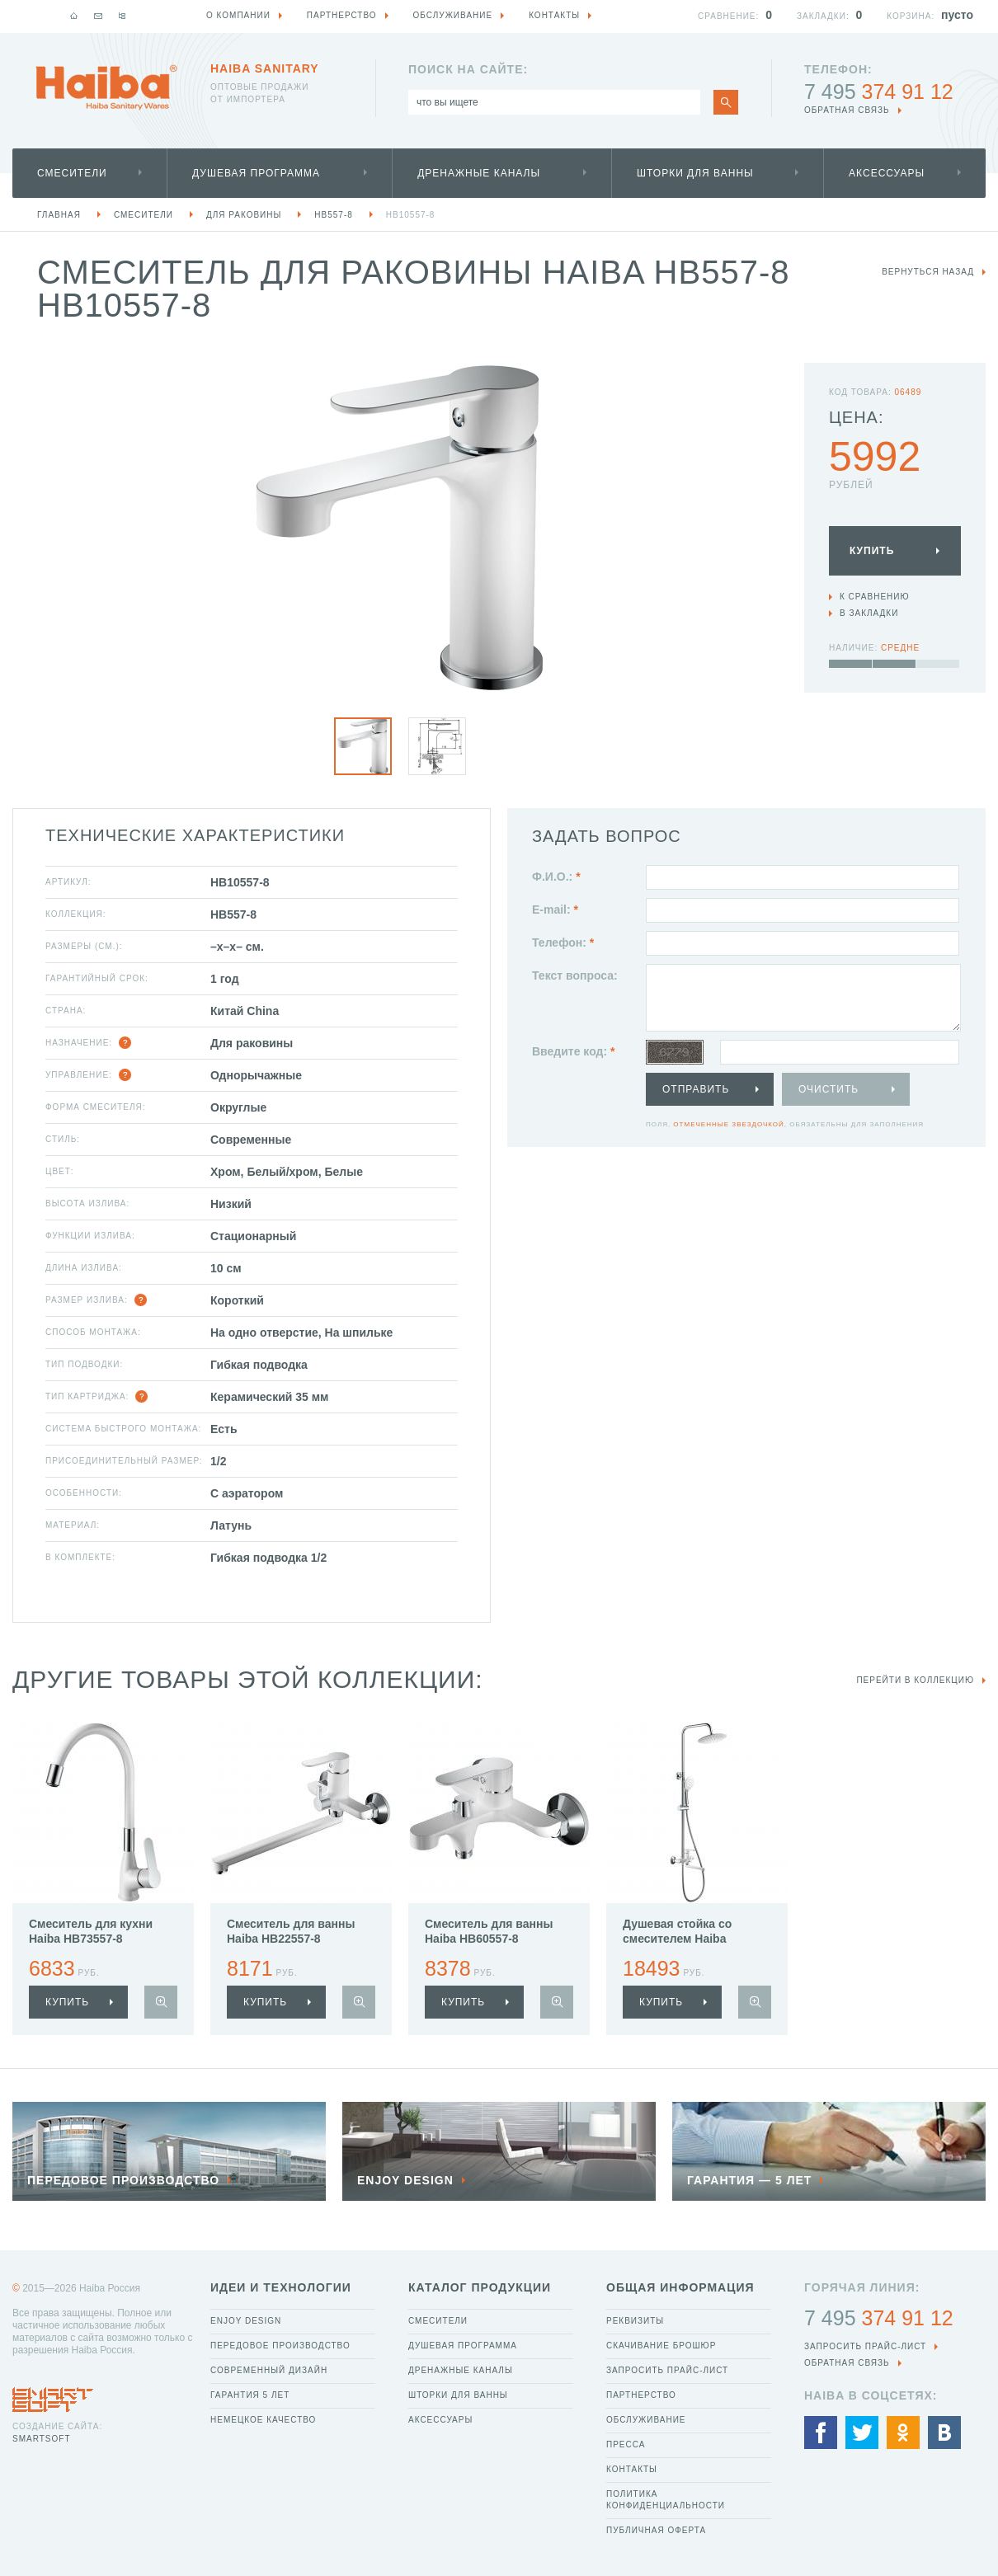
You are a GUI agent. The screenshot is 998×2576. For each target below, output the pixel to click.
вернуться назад (928, 271)
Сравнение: (728, 16)
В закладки (869, 613)
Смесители (72, 173)
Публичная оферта (656, 2530)
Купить (872, 551)
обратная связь (847, 110)
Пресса (625, 2444)
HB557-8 (333, 214)
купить (67, 2002)
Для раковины (243, 214)
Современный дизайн (268, 2370)
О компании (238, 15)
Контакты (631, 2469)
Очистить (828, 1089)
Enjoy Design (245, 2320)
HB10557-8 (410, 214)
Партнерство (641, 2395)
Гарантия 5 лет (250, 2395)
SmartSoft (41, 2438)
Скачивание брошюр (661, 2345)
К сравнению (875, 596)
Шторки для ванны (695, 173)
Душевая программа (256, 173)
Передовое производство (280, 2345)
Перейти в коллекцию (915, 1680)
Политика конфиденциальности (665, 2499)
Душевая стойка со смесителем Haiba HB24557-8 (677, 1938)
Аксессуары (887, 173)
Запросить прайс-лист (667, 2370)
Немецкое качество (263, 2419)
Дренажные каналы (478, 173)
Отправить (695, 1089)
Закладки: (823, 16)
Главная (59, 214)
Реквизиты (635, 2320)
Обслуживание (646, 2419)
